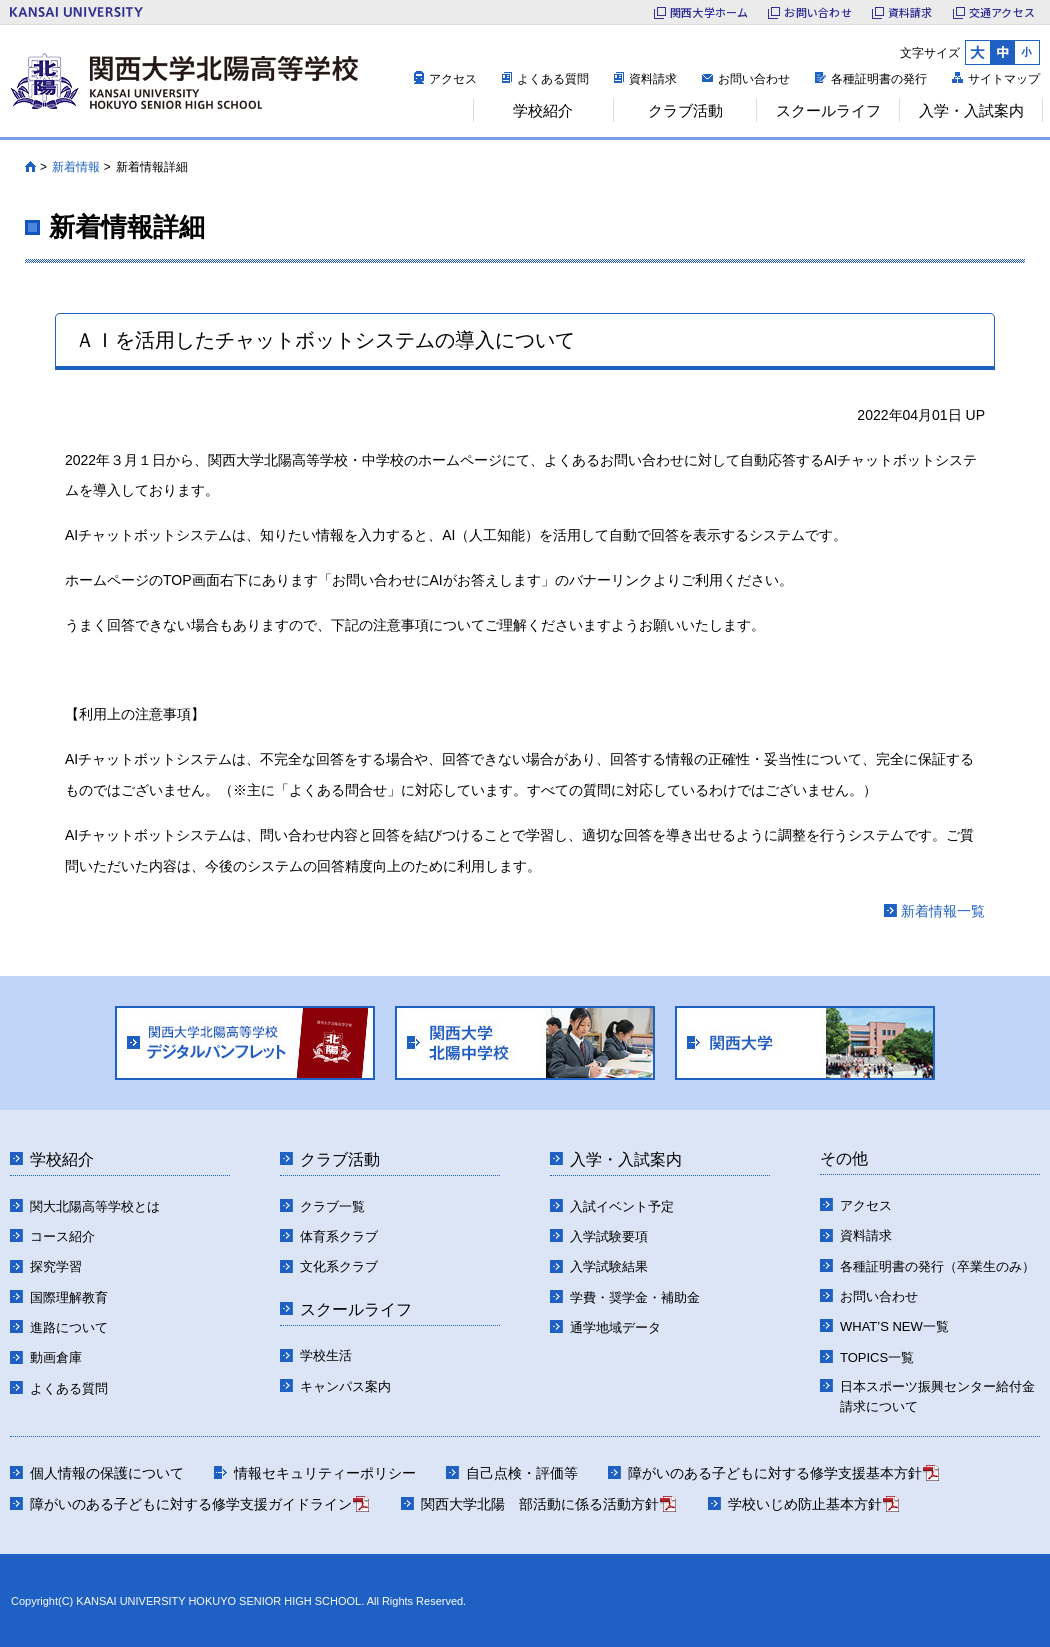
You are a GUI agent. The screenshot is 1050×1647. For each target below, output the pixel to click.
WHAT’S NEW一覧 (894, 1326)
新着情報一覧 (943, 911)
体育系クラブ (339, 1236)
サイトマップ (1004, 79)
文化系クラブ (339, 1266)
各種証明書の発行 (879, 79)
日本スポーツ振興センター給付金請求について (937, 1396)
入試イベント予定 (622, 1206)
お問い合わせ (754, 79)
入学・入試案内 (626, 1159)
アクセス (453, 79)
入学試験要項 (609, 1236)
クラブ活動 (340, 1159)
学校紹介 (62, 1159)
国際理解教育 (69, 1297)
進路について (69, 1327)
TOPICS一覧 (877, 1357)
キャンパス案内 (345, 1386)
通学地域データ (615, 1327)
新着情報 (76, 167)
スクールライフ (356, 1309)
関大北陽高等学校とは (95, 1206)
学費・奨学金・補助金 (635, 1297)
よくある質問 (553, 79)
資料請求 (653, 79)
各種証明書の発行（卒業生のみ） (937, 1266)
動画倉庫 (56, 1357)
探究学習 (56, 1266)
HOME (30, 167)
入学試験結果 (609, 1266)
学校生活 (326, 1355)
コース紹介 (62, 1236)
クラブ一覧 (332, 1206)
